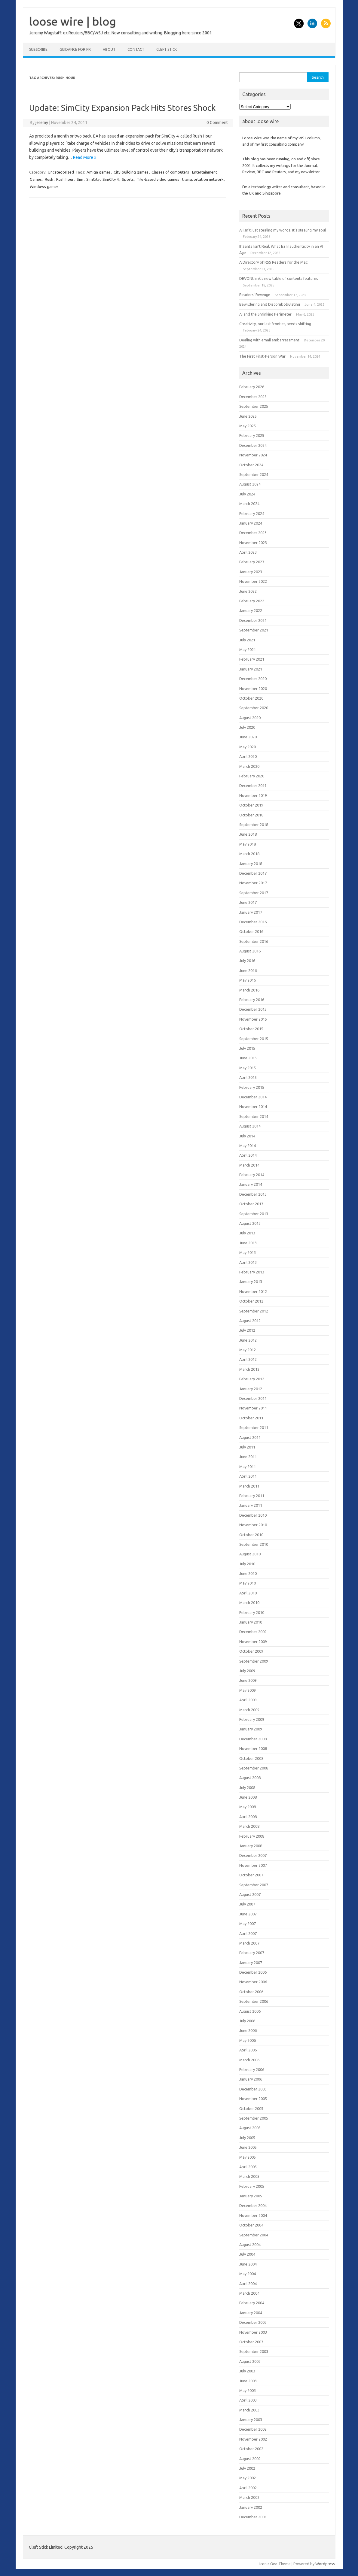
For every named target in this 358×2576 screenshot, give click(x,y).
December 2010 (253, 1515)
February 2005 (251, 2186)
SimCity (92, 179)
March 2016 (249, 990)
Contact (135, 49)
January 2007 (250, 1962)
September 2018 (253, 824)
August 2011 (250, 1437)
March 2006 (249, 2060)
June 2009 (248, 1680)
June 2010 (248, 1573)
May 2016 (247, 980)
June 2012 (248, 1340)
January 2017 (250, 912)
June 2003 (248, 2381)
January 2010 (250, 1622)
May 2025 (247, 426)
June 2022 (248, 591)
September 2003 (253, 2351)
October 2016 (251, 931)
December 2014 (253, 1097)
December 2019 (253, 785)
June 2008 (248, 1797)
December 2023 (253, 533)
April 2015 (248, 1077)
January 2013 (250, 1281)
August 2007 (250, 1894)
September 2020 (253, 708)
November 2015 (253, 1019)
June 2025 (248, 416)
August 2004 (250, 2244)
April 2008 (248, 1817)
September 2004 (253, 2235)
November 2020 (253, 688)
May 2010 (247, 1583)
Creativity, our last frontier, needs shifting (275, 324)
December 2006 (253, 1972)
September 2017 (253, 893)
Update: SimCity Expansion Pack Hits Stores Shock (122, 107)
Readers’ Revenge (254, 294)
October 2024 (251, 465)
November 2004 (253, 2215)
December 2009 (253, 1632)
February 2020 (251, 776)
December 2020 (253, 679)
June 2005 (248, 2147)
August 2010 (250, 1554)
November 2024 (253, 455)
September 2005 (253, 2118)
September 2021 (253, 630)
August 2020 (250, 718)
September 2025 (253, 406)
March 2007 (249, 1943)
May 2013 (247, 1252)
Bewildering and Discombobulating (269, 304)
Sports (128, 179)
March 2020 (249, 766)
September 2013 (253, 1214)
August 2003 (250, 2361)
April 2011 (248, 1476)
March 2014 (249, 1165)
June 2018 (248, 834)
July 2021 (247, 640)
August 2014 (250, 1126)
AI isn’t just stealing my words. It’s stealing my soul (282, 230)
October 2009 (251, 1651)
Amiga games (99, 172)
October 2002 (251, 2449)
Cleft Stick (166, 49)
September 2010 (253, 1544)
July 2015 (247, 1048)
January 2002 (250, 2507)
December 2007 (253, 1855)
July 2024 (247, 494)
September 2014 (253, 1116)
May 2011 (247, 1466)
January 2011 (250, 1505)
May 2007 (247, 1923)
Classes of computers (170, 172)
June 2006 (248, 2030)
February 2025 (251, 435)
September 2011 (253, 1427)
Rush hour (65, 179)
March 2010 (249, 1602)
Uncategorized (61, 172)
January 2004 (250, 2313)
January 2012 (250, 1389)
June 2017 (248, 902)
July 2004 (247, 2254)
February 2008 (251, 1836)
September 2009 (253, 1661)
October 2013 (251, 1204)
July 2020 (247, 727)
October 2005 (251, 2108)
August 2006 (250, 2011)
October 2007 (251, 1875)
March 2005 (249, 2176)
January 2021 (250, 669)
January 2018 (250, 863)
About (109, 49)
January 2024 (250, 523)
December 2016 (253, 922)
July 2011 (247, 1447)
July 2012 (247, 1330)
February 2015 (251, 1087)
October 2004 (251, 2225)
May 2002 (247, 2478)
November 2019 (253, 795)
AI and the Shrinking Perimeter (265, 314)
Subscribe (38, 49)
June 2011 (248, 1456)
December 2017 (253, 873)
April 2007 (248, 1933)
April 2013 (248, 1262)
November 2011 (253, 1408)
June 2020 (248, 737)
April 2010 (248, 1593)
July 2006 (247, 2021)
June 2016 (248, 970)
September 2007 (253, 1885)
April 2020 (248, 756)
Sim (80, 179)
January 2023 (250, 572)
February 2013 (251, 1272)
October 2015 (251, 1029)
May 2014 (247, 1145)
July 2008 (247, 1787)
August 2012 (250, 1320)
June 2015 (248, 1058)
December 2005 (253, 2089)
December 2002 (253, 2429)
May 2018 (247, 844)
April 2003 (248, 2400)
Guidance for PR (75, 49)
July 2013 (247, 1233)
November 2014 (253, 1106)
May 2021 (247, 649)
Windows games (44, 186)
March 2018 (249, 854)
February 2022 (251, 601)
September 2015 (253, 1039)
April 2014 (248, 1155)
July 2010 (247, 1564)
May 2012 (247, 1350)
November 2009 (253, 1641)
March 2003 (249, 2410)
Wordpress (325, 2564)
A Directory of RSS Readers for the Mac (273, 262)
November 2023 (253, 542)
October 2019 (251, 805)
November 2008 (253, 1748)
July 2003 (247, 2371)
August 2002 (250, 2458)
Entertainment (204, 172)
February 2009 (251, 1719)
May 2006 (247, 2040)
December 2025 (253, 397)
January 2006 (250, 2079)
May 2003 (247, 2390)
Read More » (84, 157)
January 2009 (250, 1729)
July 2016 (247, 960)
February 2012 (251, 1379)
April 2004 (248, 2283)
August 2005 (250, 2128)
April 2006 (248, 2050)
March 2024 (249, 503)
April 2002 (248, 2488)
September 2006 (253, 2001)
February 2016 (251, 999)
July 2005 (247, 2138)
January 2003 (250, 2419)
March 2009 (249, 1710)
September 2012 (253, 1311)
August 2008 (250, 1777)
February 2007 (251, 1953)
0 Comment (217, 122)
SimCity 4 (111, 179)
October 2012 (251, 1301)
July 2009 (247, 1671)
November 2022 (253, 581)
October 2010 (251, 1535)
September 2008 (253, 1768)
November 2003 (253, 2332)
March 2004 (249, 2293)
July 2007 (247, 1904)
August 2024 (250, 484)
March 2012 (249, 1369)
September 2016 (253, 941)
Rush (49, 179)
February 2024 (251, 513)
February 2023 (251, 562)
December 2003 (253, 2322)
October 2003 (251, 2342)
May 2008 (247, 1807)
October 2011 (251, 1418)
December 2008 (253, 1739)
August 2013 (250, 1223)
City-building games (131, 172)
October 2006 (251, 1992)
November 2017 (253, 883)
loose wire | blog (72, 21)
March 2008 (249, 1826)
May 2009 (247, 1690)
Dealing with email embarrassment (269, 340)
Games (36, 179)
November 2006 (253, 1982)
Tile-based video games (158, 179)
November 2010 (253, 1525)
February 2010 (251, 1612)
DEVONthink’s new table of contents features (278, 278)
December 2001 (253, 2517)
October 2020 (251, 698)
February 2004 (251, 2303)
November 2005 (253, 2098)
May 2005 (247, 2157)
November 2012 (253, 1291)
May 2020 (247, 747)
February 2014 (251, 1175)
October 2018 (251, 815)
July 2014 (247, 1136)
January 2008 (250, 1846)
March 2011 (249, 1486)
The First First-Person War (262, 356)
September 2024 (253, 474)
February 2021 (251, 659)
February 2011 (251, 1496)
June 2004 (248, 2264)
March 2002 (249, 2497)
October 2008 (251, 1758)
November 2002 (253, 2439)
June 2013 (248, 1243)
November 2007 (253, 1865)
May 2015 (247, 1068)
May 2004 (247, 2274)
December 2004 (253, 2205)
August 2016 (250, 951)
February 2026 (251, 387)
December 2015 (253, 1009)
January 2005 (250, 2196)
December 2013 (253, 1194)
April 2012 (248, 1359)
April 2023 (248, 552)
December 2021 (253, 620)
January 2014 (250, 1184)
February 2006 (251, 2069)
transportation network (203, 179)
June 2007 (248, 1914)
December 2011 (253, 1398)
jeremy (41, 122)
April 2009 (248, 1700)
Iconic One (268, 2564)
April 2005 (248, 2167)
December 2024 (253, 445)
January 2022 (250, 610)
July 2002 (247, 2468)
